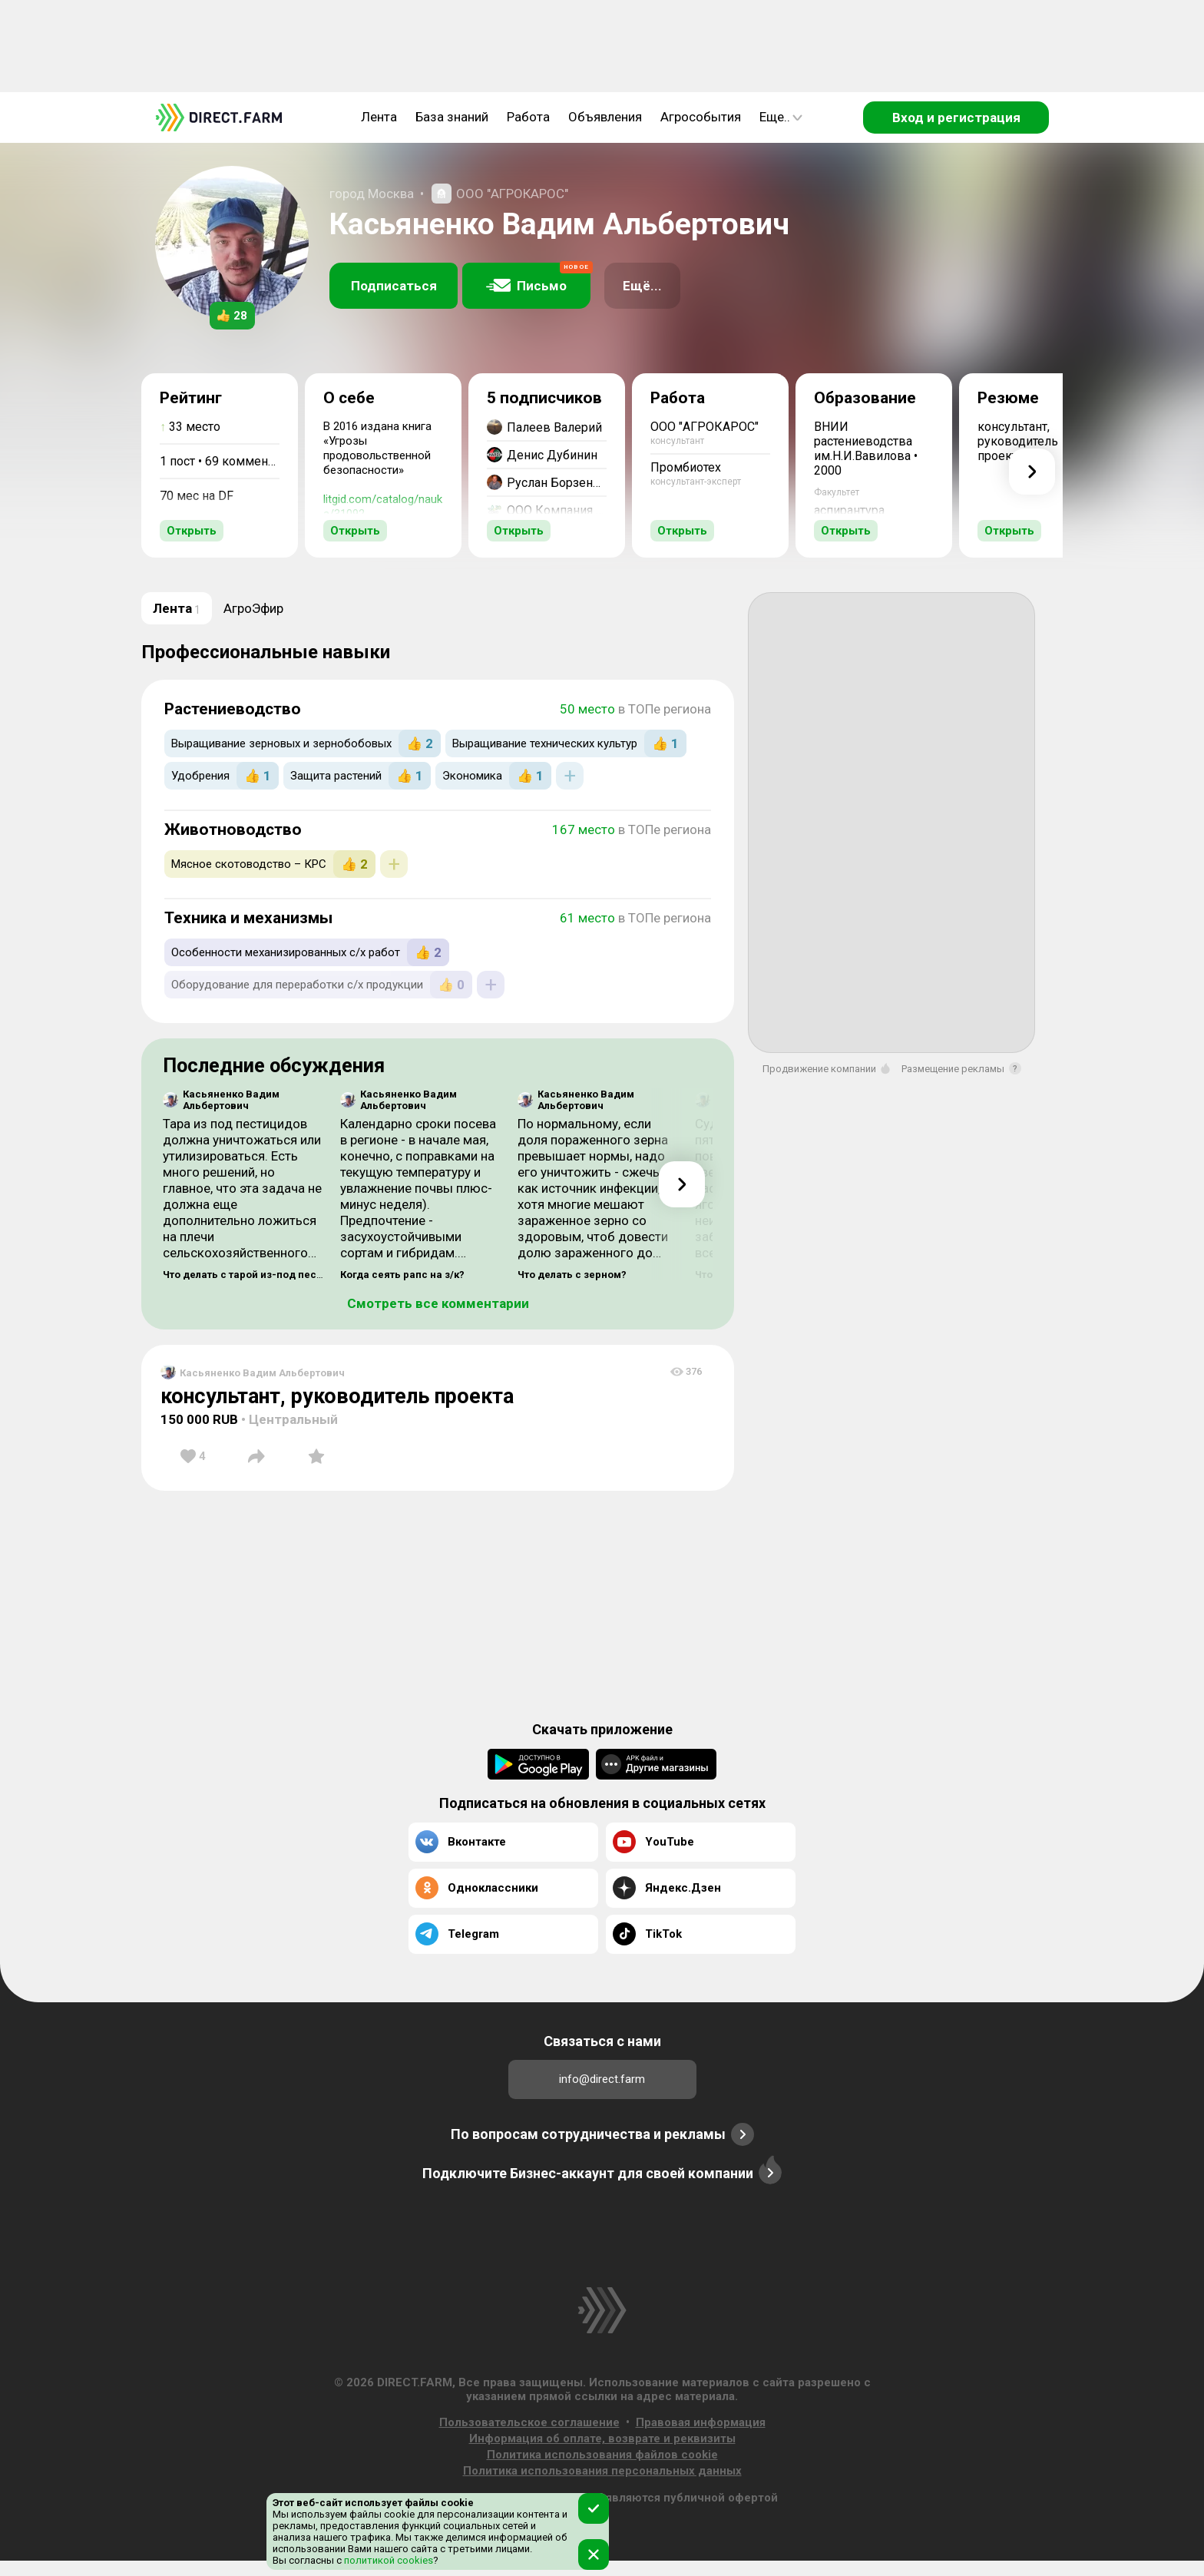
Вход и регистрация (956, 117)
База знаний (451, 116)
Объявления (605, 116)
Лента (379, 116)
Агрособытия (700, 116)
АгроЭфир (253, 608)
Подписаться (394, 285)
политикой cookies (387, 2560)
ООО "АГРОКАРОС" (512, 193)
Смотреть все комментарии (438, 1303)
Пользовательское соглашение (529, 2422)
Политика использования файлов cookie (602, 2455)
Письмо (538, 278)
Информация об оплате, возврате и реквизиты (602, 2438)
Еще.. (780, 116)
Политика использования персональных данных (602, 2471)
